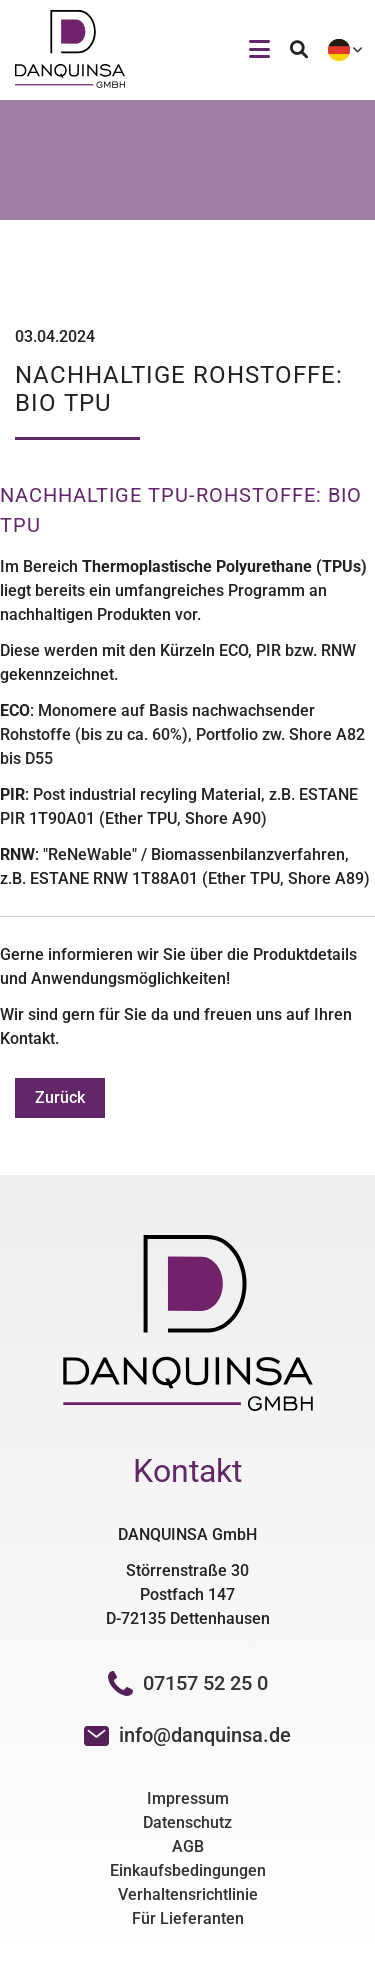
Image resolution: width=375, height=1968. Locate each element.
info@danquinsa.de (205, 1735)
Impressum (188, 1798)
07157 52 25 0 (188, 1683)
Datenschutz (187, 1822)
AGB (188, 1846)
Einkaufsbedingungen (188, 1870)
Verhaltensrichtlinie (188, 1894)
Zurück (60, 1097)
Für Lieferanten (188, 1918)
